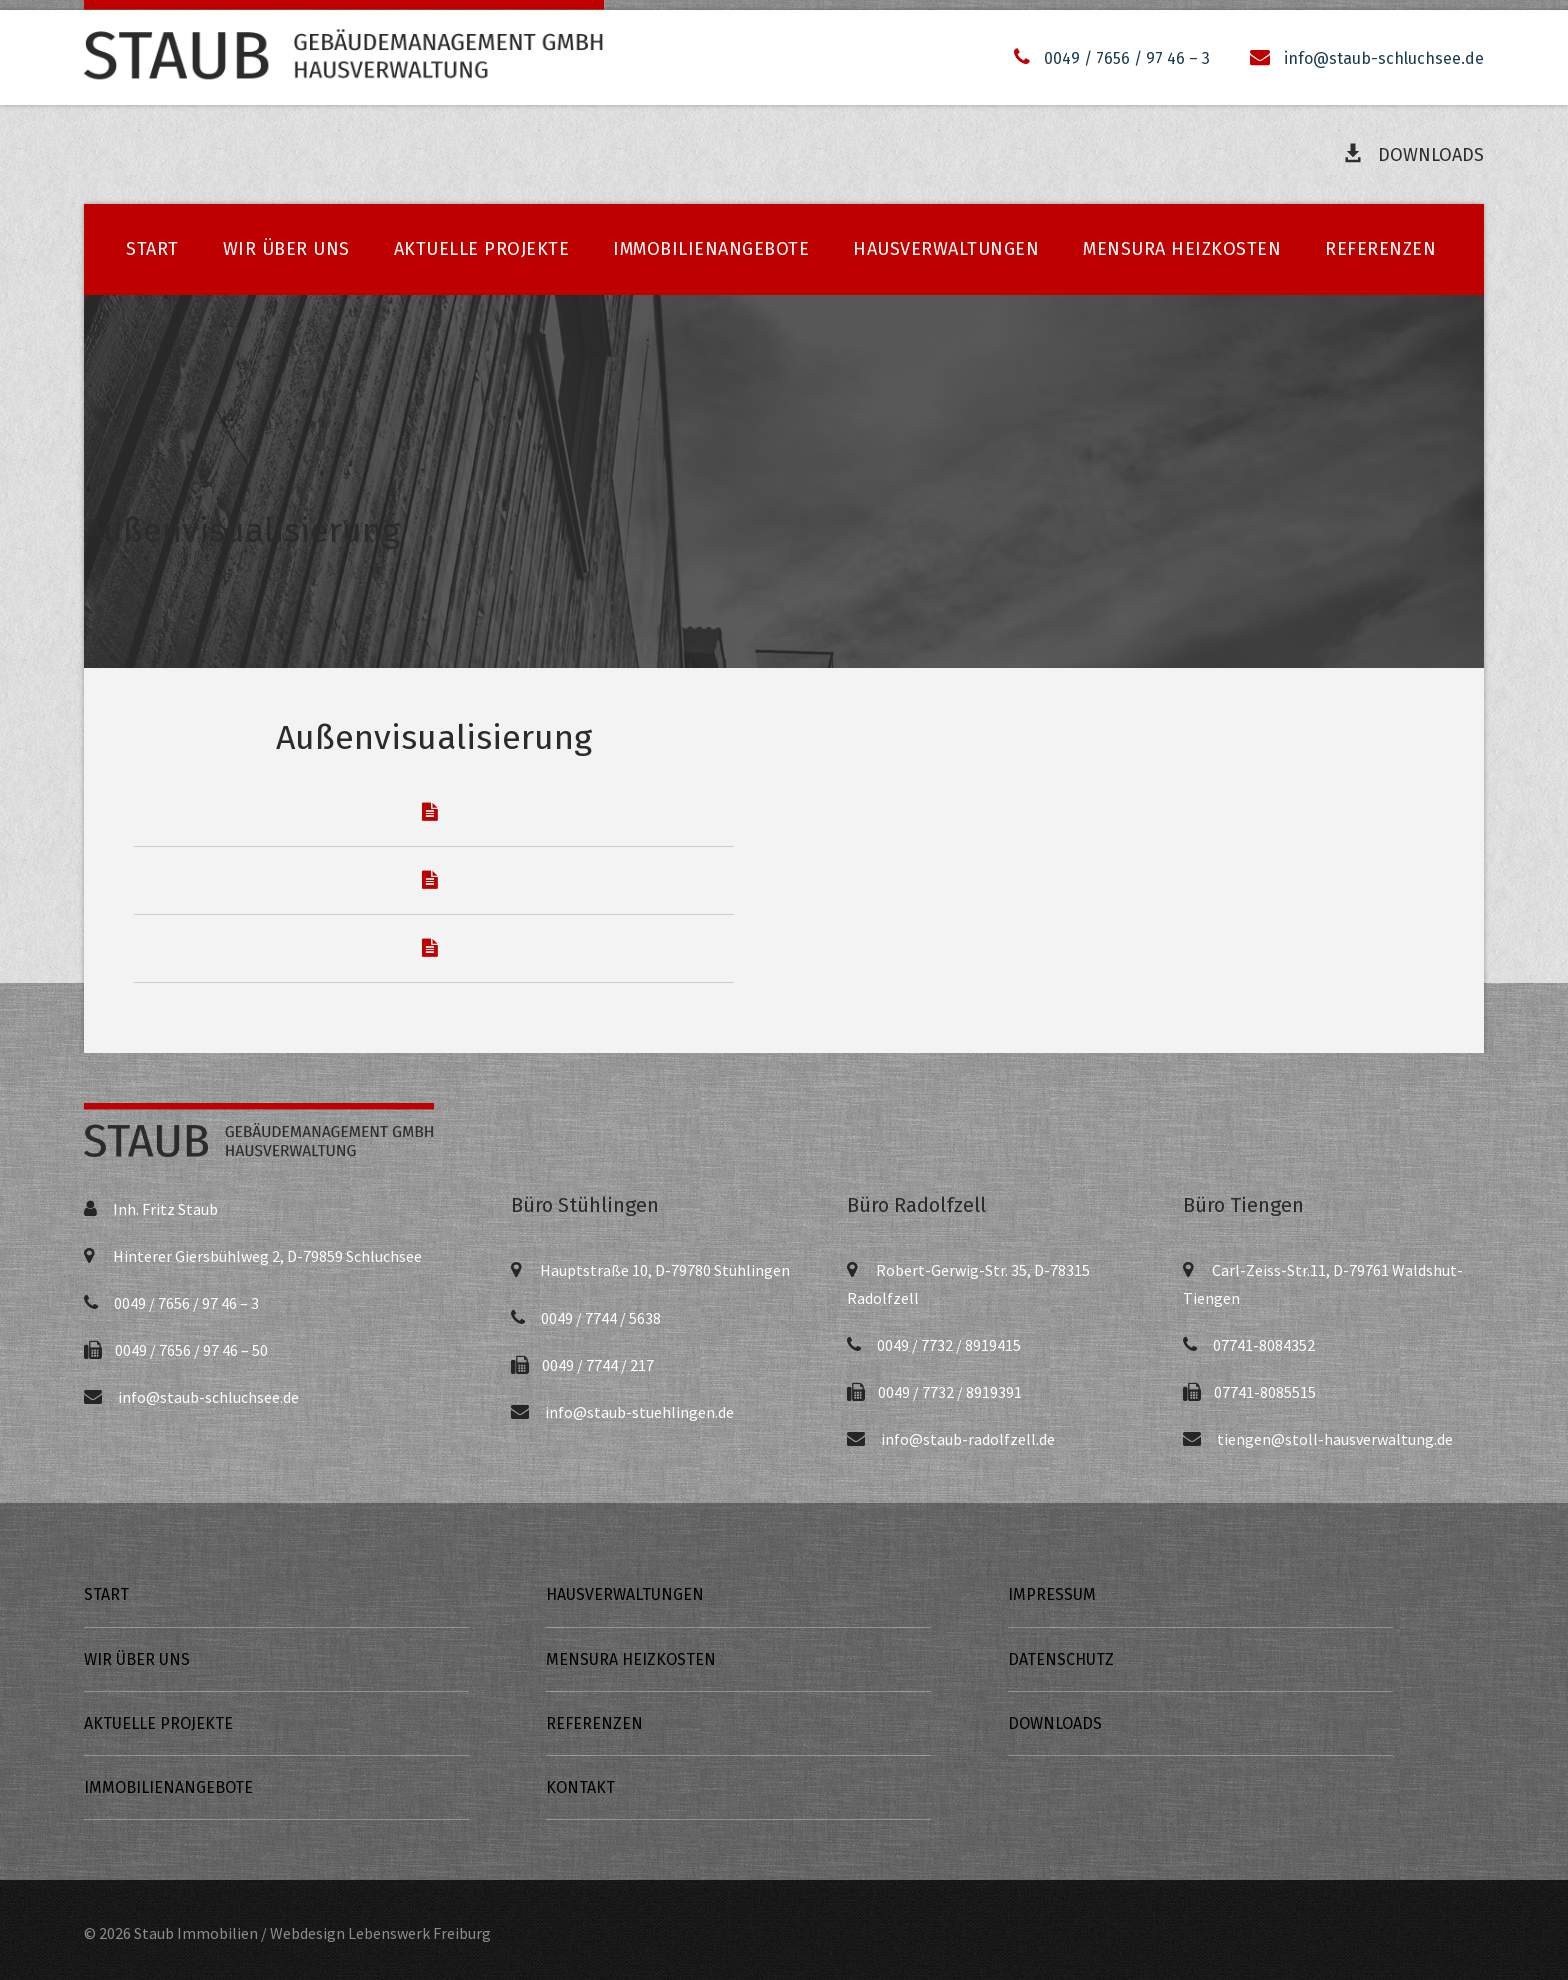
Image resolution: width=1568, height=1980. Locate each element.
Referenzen (1380, 249)
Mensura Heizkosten (1182, 249)
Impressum (1052, 1594)
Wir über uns (286, 249)
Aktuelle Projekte (482, 249)
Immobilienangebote (711, 249)
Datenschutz (1061, 1659)
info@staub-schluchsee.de (1384, 58)
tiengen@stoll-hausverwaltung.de (1335, 1439)
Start (152, 249)
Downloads (1413, 154)
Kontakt (580, 1787)
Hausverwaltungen (946, 249)
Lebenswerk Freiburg (419, 1933)
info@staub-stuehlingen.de (639, 1412)
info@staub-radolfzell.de (968, 1439)
